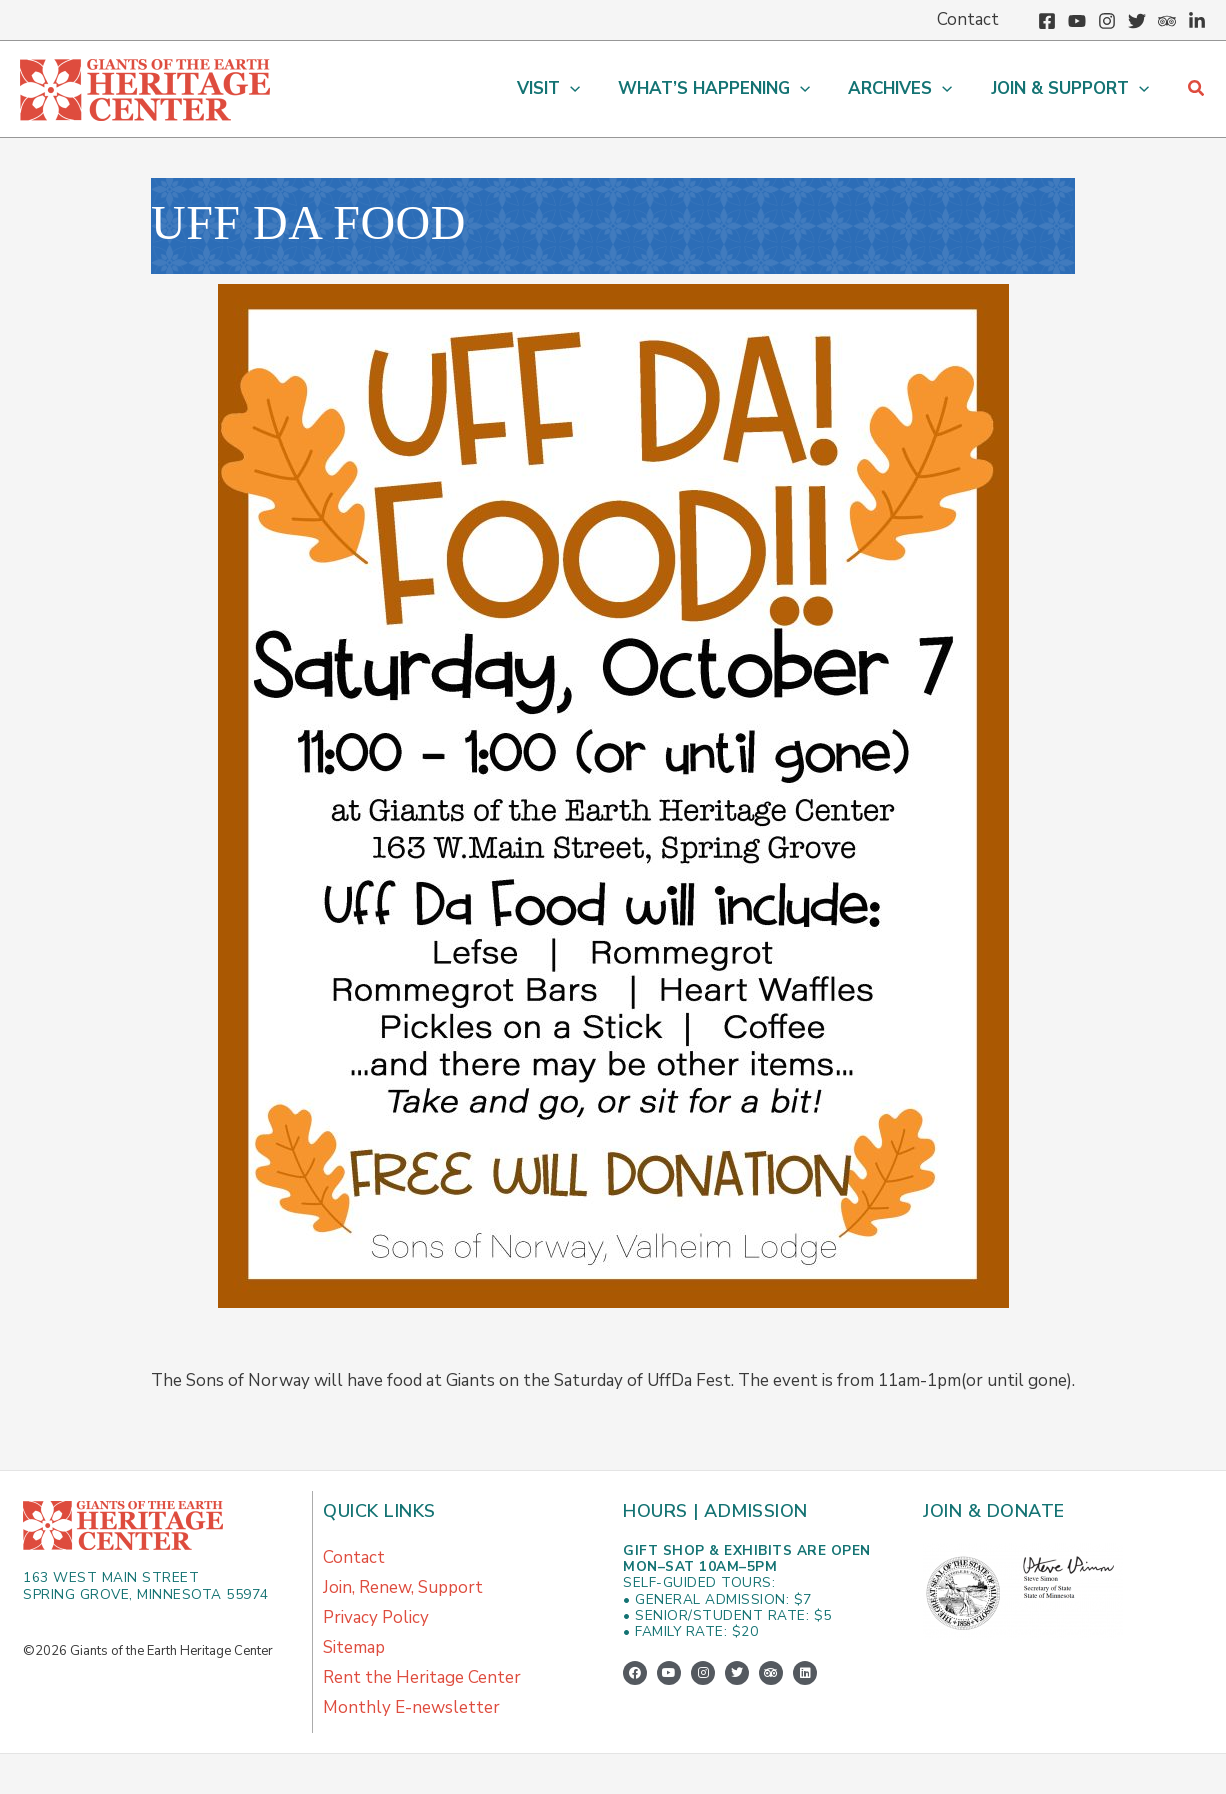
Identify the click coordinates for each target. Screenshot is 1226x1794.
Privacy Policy (376, 1617)
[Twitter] (1137, 21)
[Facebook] (1047, 21)
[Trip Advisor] (1167, 21)
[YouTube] (1077, 21)
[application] (584, 89)
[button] (1197, 89)
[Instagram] (1107, 21)
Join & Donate (994, 1511)
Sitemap (354, 1647)
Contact (354, 1557)
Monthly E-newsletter (411, 1707)
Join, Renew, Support (403, 1587)
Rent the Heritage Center (422, 1677)
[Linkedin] (1197, 21)
